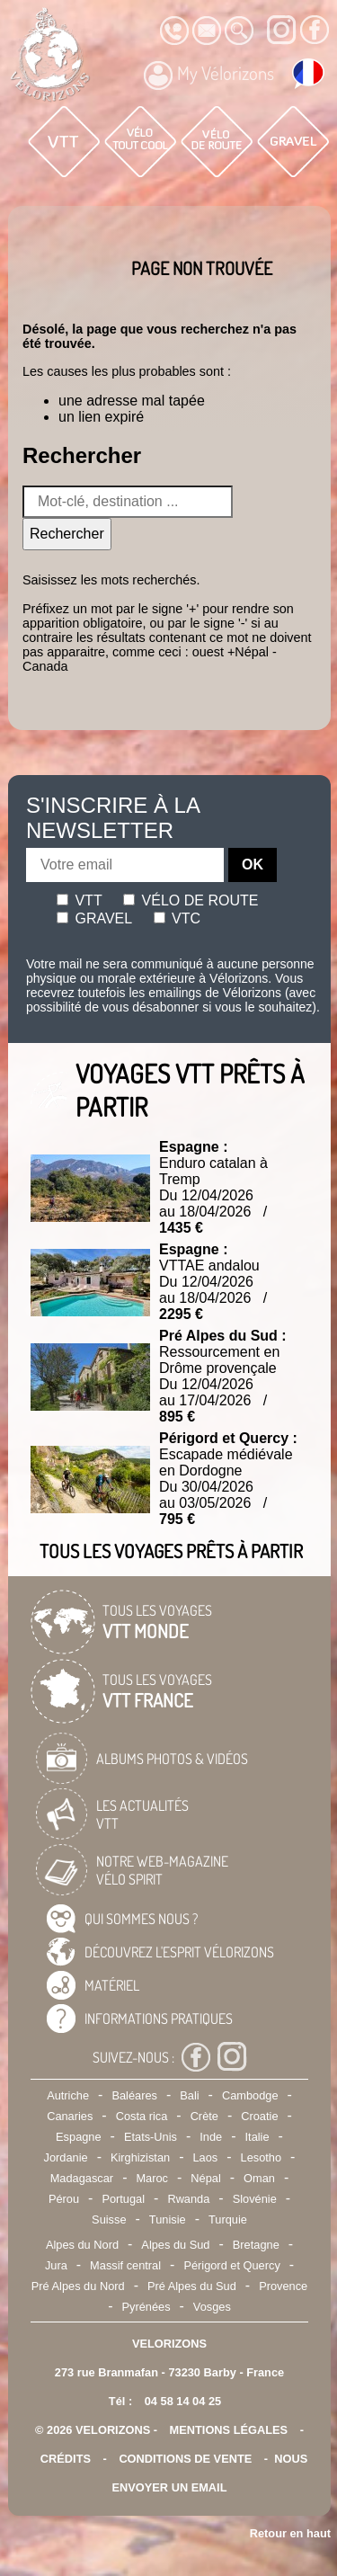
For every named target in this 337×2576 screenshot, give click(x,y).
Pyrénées (145, 2306)
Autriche (68, 2095)
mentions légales (229, 2430)
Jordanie (66, 2157)
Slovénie (255, 2199)
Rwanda (188, 2199)
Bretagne (256, 2244)
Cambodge (250, 2095)
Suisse (109, 2219)
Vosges (212, 2306)
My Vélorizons (209, 75)
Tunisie (167, 2219)
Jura (56, 2265)
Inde (211, 2137)
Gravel (94, 918)
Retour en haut (290, 2533)
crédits (65, 2458)
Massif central (125, 2265)
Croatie (259, 2116)
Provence (283, 2286)
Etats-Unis (150, 2137)
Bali (189, 2095)
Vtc (177, 918)
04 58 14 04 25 (183, 2401)
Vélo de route (190, 900)
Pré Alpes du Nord (78, 2286)
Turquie (227, 2219)
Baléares (134, 2095)
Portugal (123, 2199)
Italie (257, 2137)
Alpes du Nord (82, 2244)
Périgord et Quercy (231, 2265)
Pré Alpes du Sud (191, 2286)
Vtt (79, 900)
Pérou (64, 2199)
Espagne (79, 2137)
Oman (259, 2178)
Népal (205, 2178)
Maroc (152, 2178)
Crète (204, 2116)
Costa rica (142, 2116)
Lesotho (261, 2157)
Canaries (70, 2116)
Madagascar (81, 2178)
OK (252, 864)
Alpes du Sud (175, 2244)
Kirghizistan (140, 2157)
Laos (204, 2157)
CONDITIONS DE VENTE (185, 2458)
